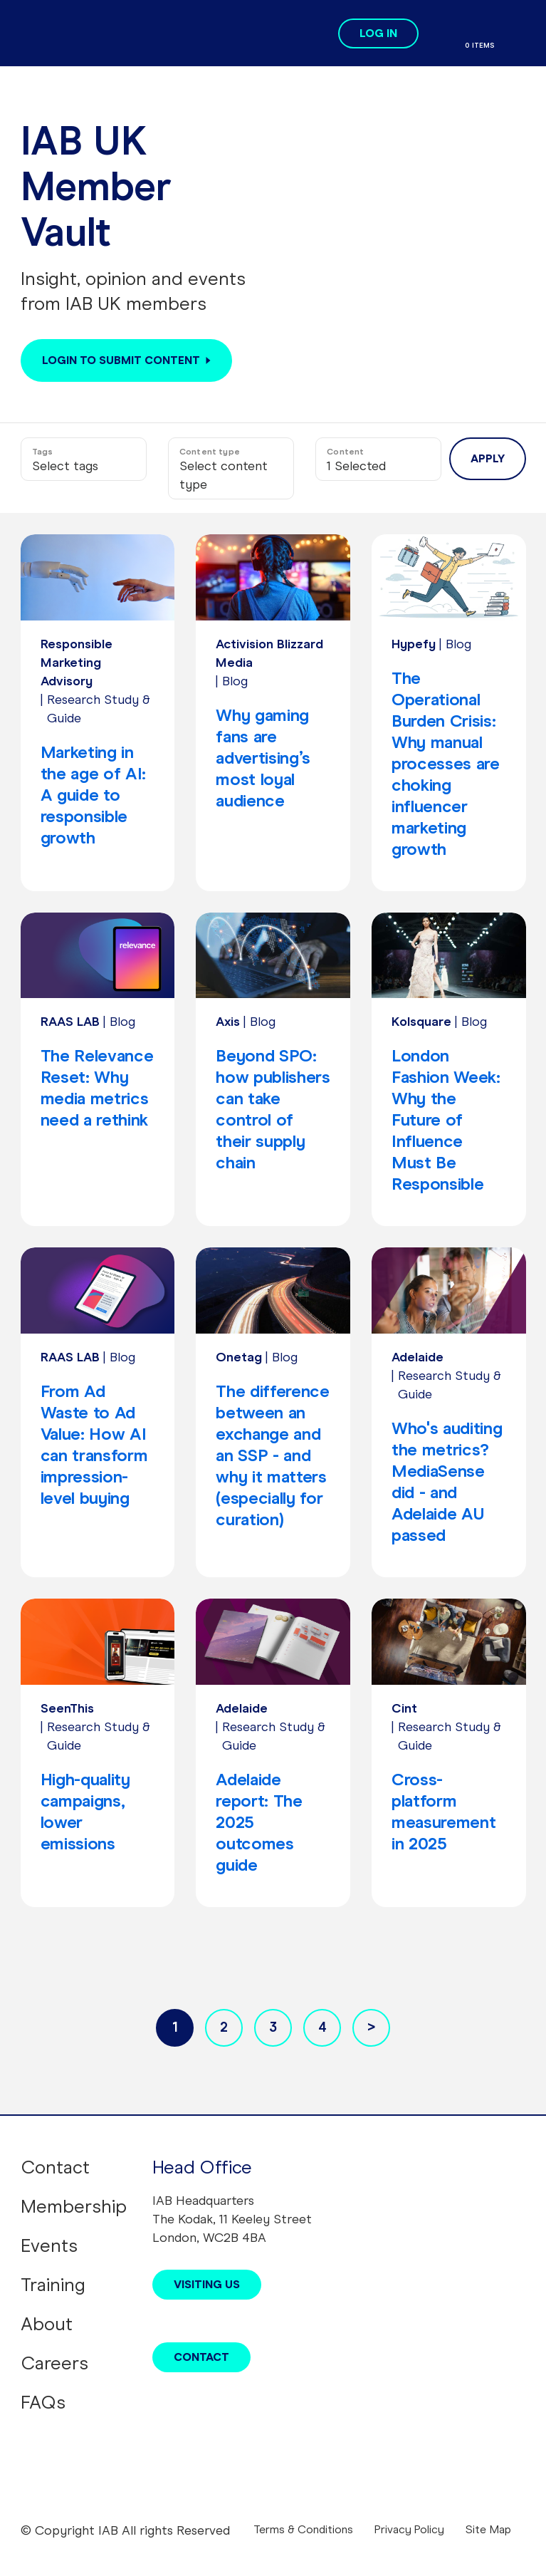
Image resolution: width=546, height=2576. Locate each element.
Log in (378, 33)
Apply (488, 458)
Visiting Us (207, 2284)
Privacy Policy (409, 2529)
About (47, 2323)
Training (53, 2284)
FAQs (43, 2402)
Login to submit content (121, 360)
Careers (54, 2363)
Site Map (488, 2529)
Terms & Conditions (303, 2529)
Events (49, 2245)
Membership (74, 2206)
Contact (55, 2167)
